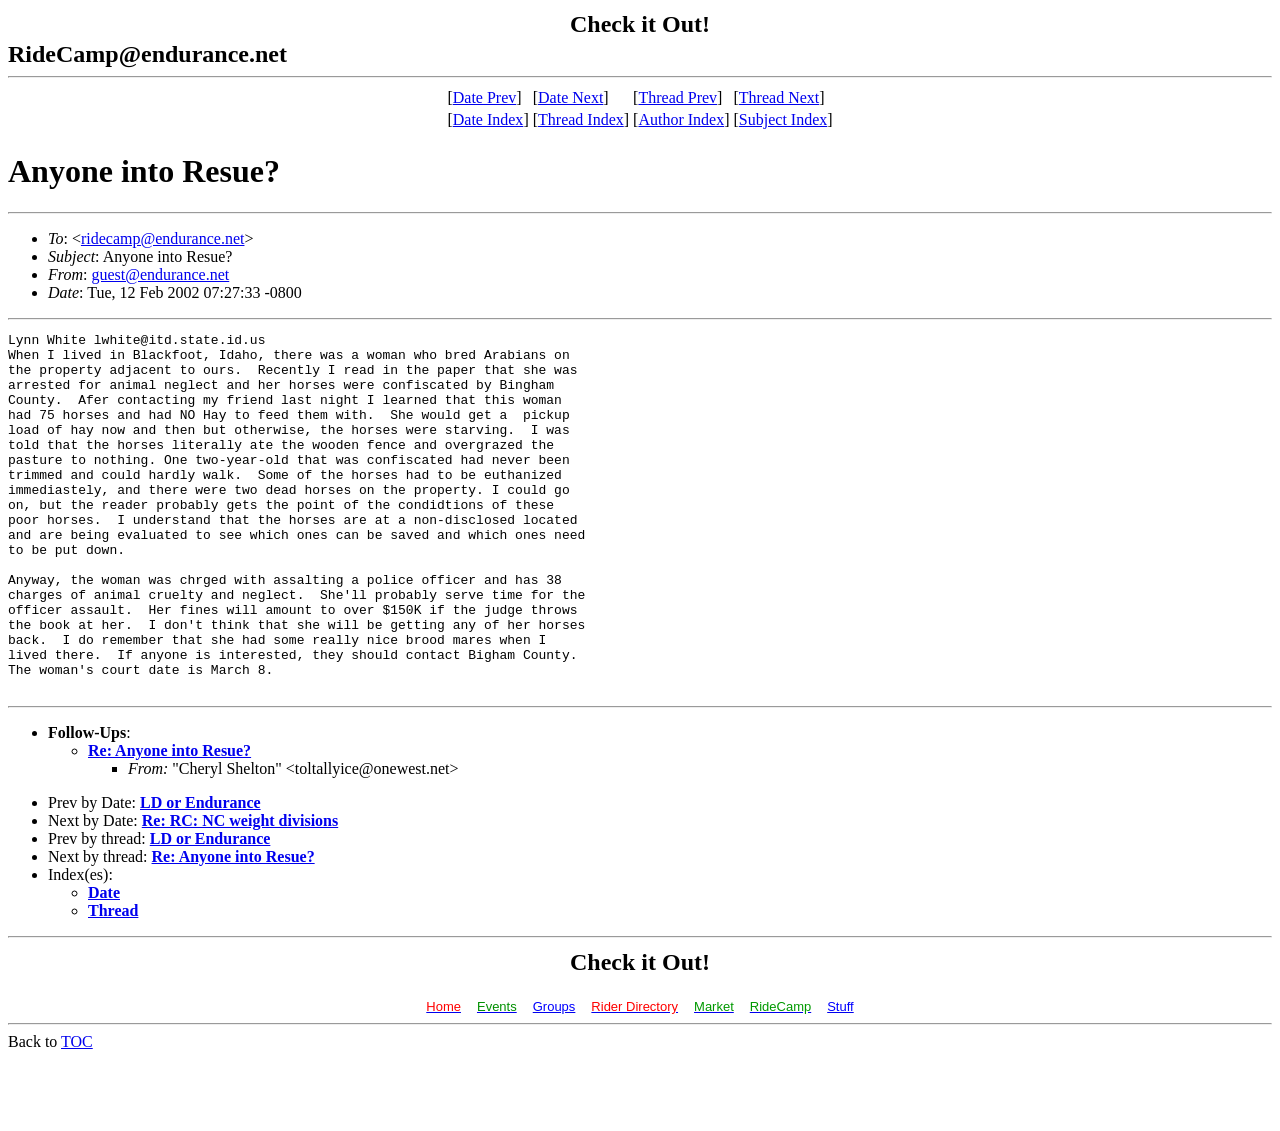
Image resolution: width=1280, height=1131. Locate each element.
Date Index (488, 119)
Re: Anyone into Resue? (169, 822)
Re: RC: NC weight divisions (240, 892)
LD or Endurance (200, 874)
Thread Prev (677, 97)
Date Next (570, 97)
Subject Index (783, 119)
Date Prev (485, 97)
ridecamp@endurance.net (163, 238)
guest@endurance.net (160, 274)
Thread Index (581, 119)
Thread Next (779, 97)
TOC (77, 1113)
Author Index (681, 119)
